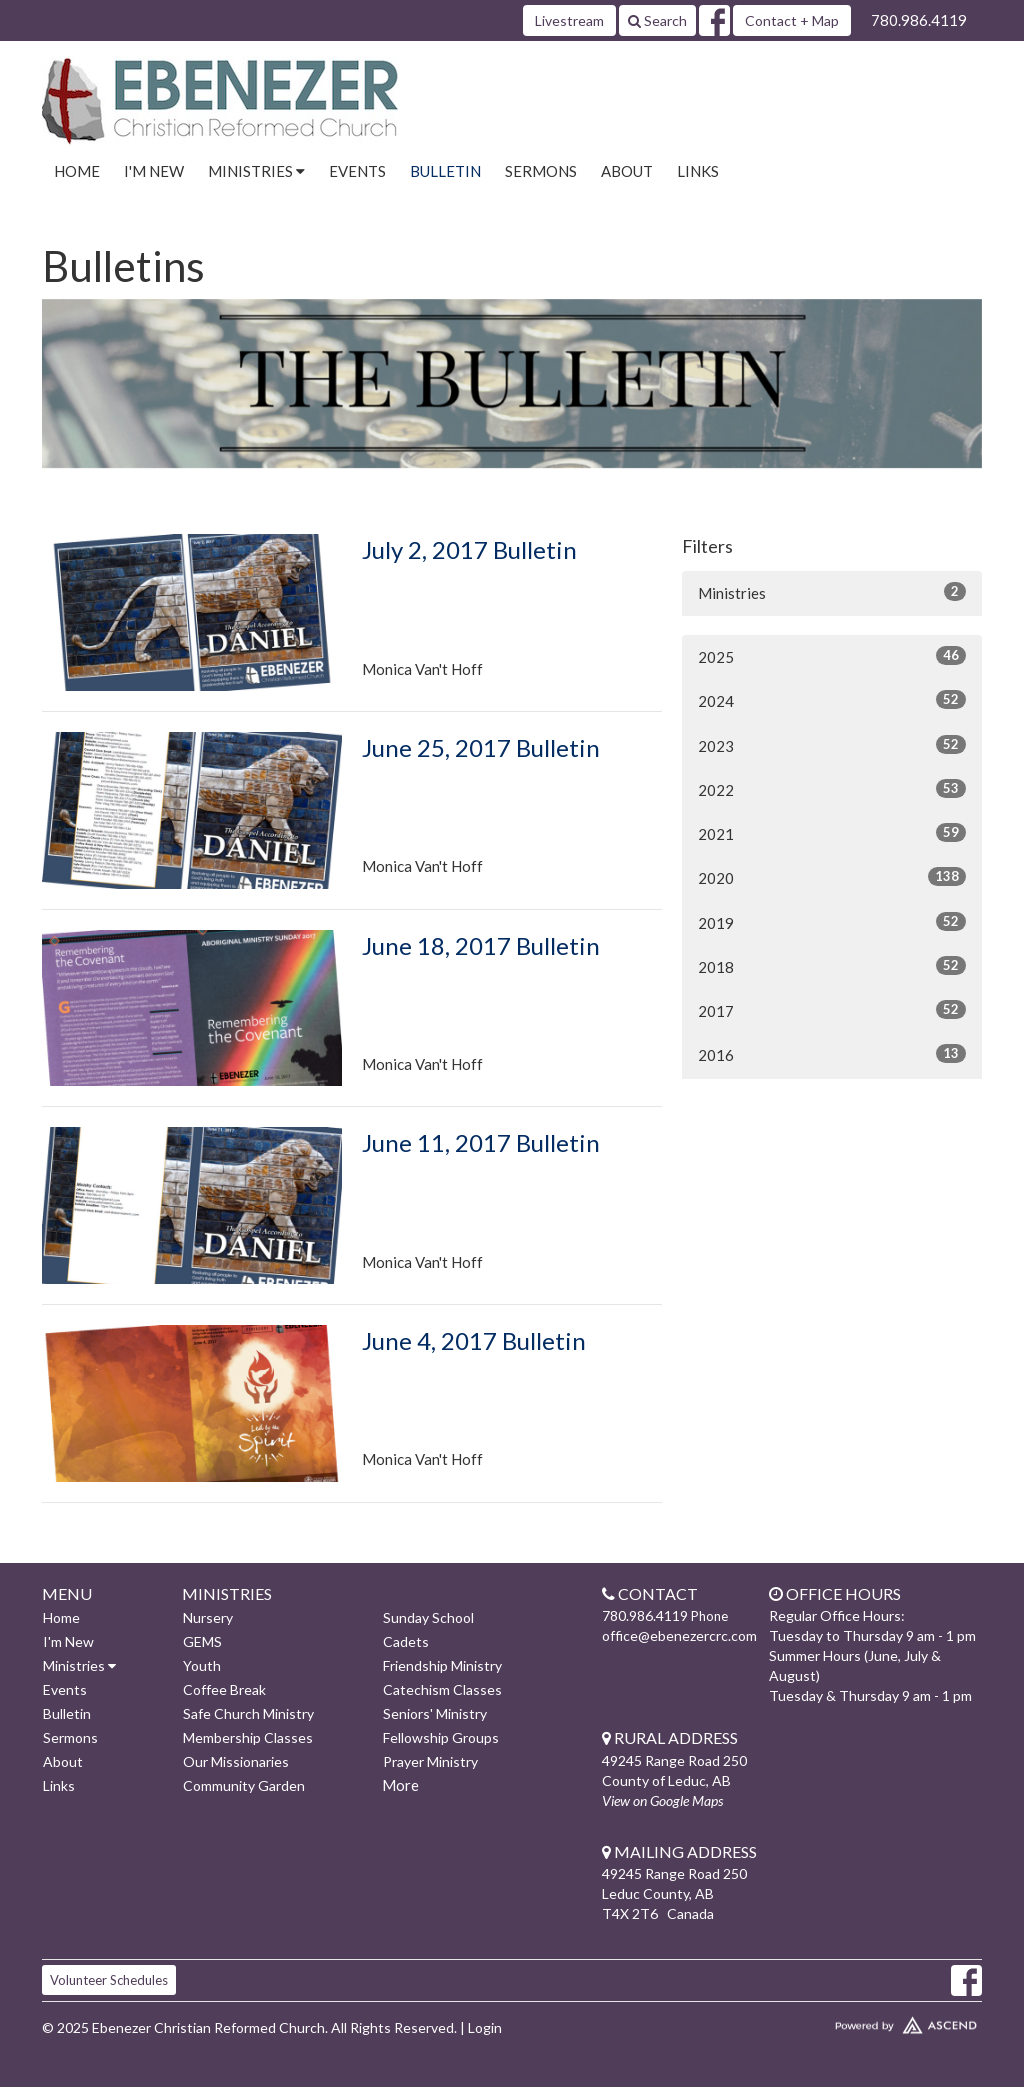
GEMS (202, 1641)
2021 (832, 833)
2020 (832, 877)
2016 (832, 1054)
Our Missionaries (236, 1761)
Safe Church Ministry (248, 1713)
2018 (832, 966)
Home (77, 171)
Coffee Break (224, 1689)
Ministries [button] (256, 171)
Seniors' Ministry (435, 1713)
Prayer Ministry (430, 1761)
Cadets (406, 1641)
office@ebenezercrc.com (679, 1635)
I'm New (154, 171)
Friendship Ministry (442, 1665)
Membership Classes (248, 1737)
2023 (832, 745)
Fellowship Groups (441, 1737)
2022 (832, 789)
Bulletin (445, 171)
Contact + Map (792, 20)
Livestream (569, 20)
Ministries (832, 592)
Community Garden (244, 1785)
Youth (202, 1665)
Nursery (208, 1617)
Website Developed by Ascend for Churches (872, 2021)
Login (485, 2027)
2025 (832, 656)
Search (657, 20)
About (627, 171)
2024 (832, 700)
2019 (832, 922)
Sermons (541, 171)
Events (357, 171)
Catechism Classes (442, 1689)
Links (698, 171)
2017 (832, 1010)
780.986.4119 (919, 20)
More (400, 1785)
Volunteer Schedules (109, 1980)
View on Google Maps (662, 1800)
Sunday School (428, 1617)
